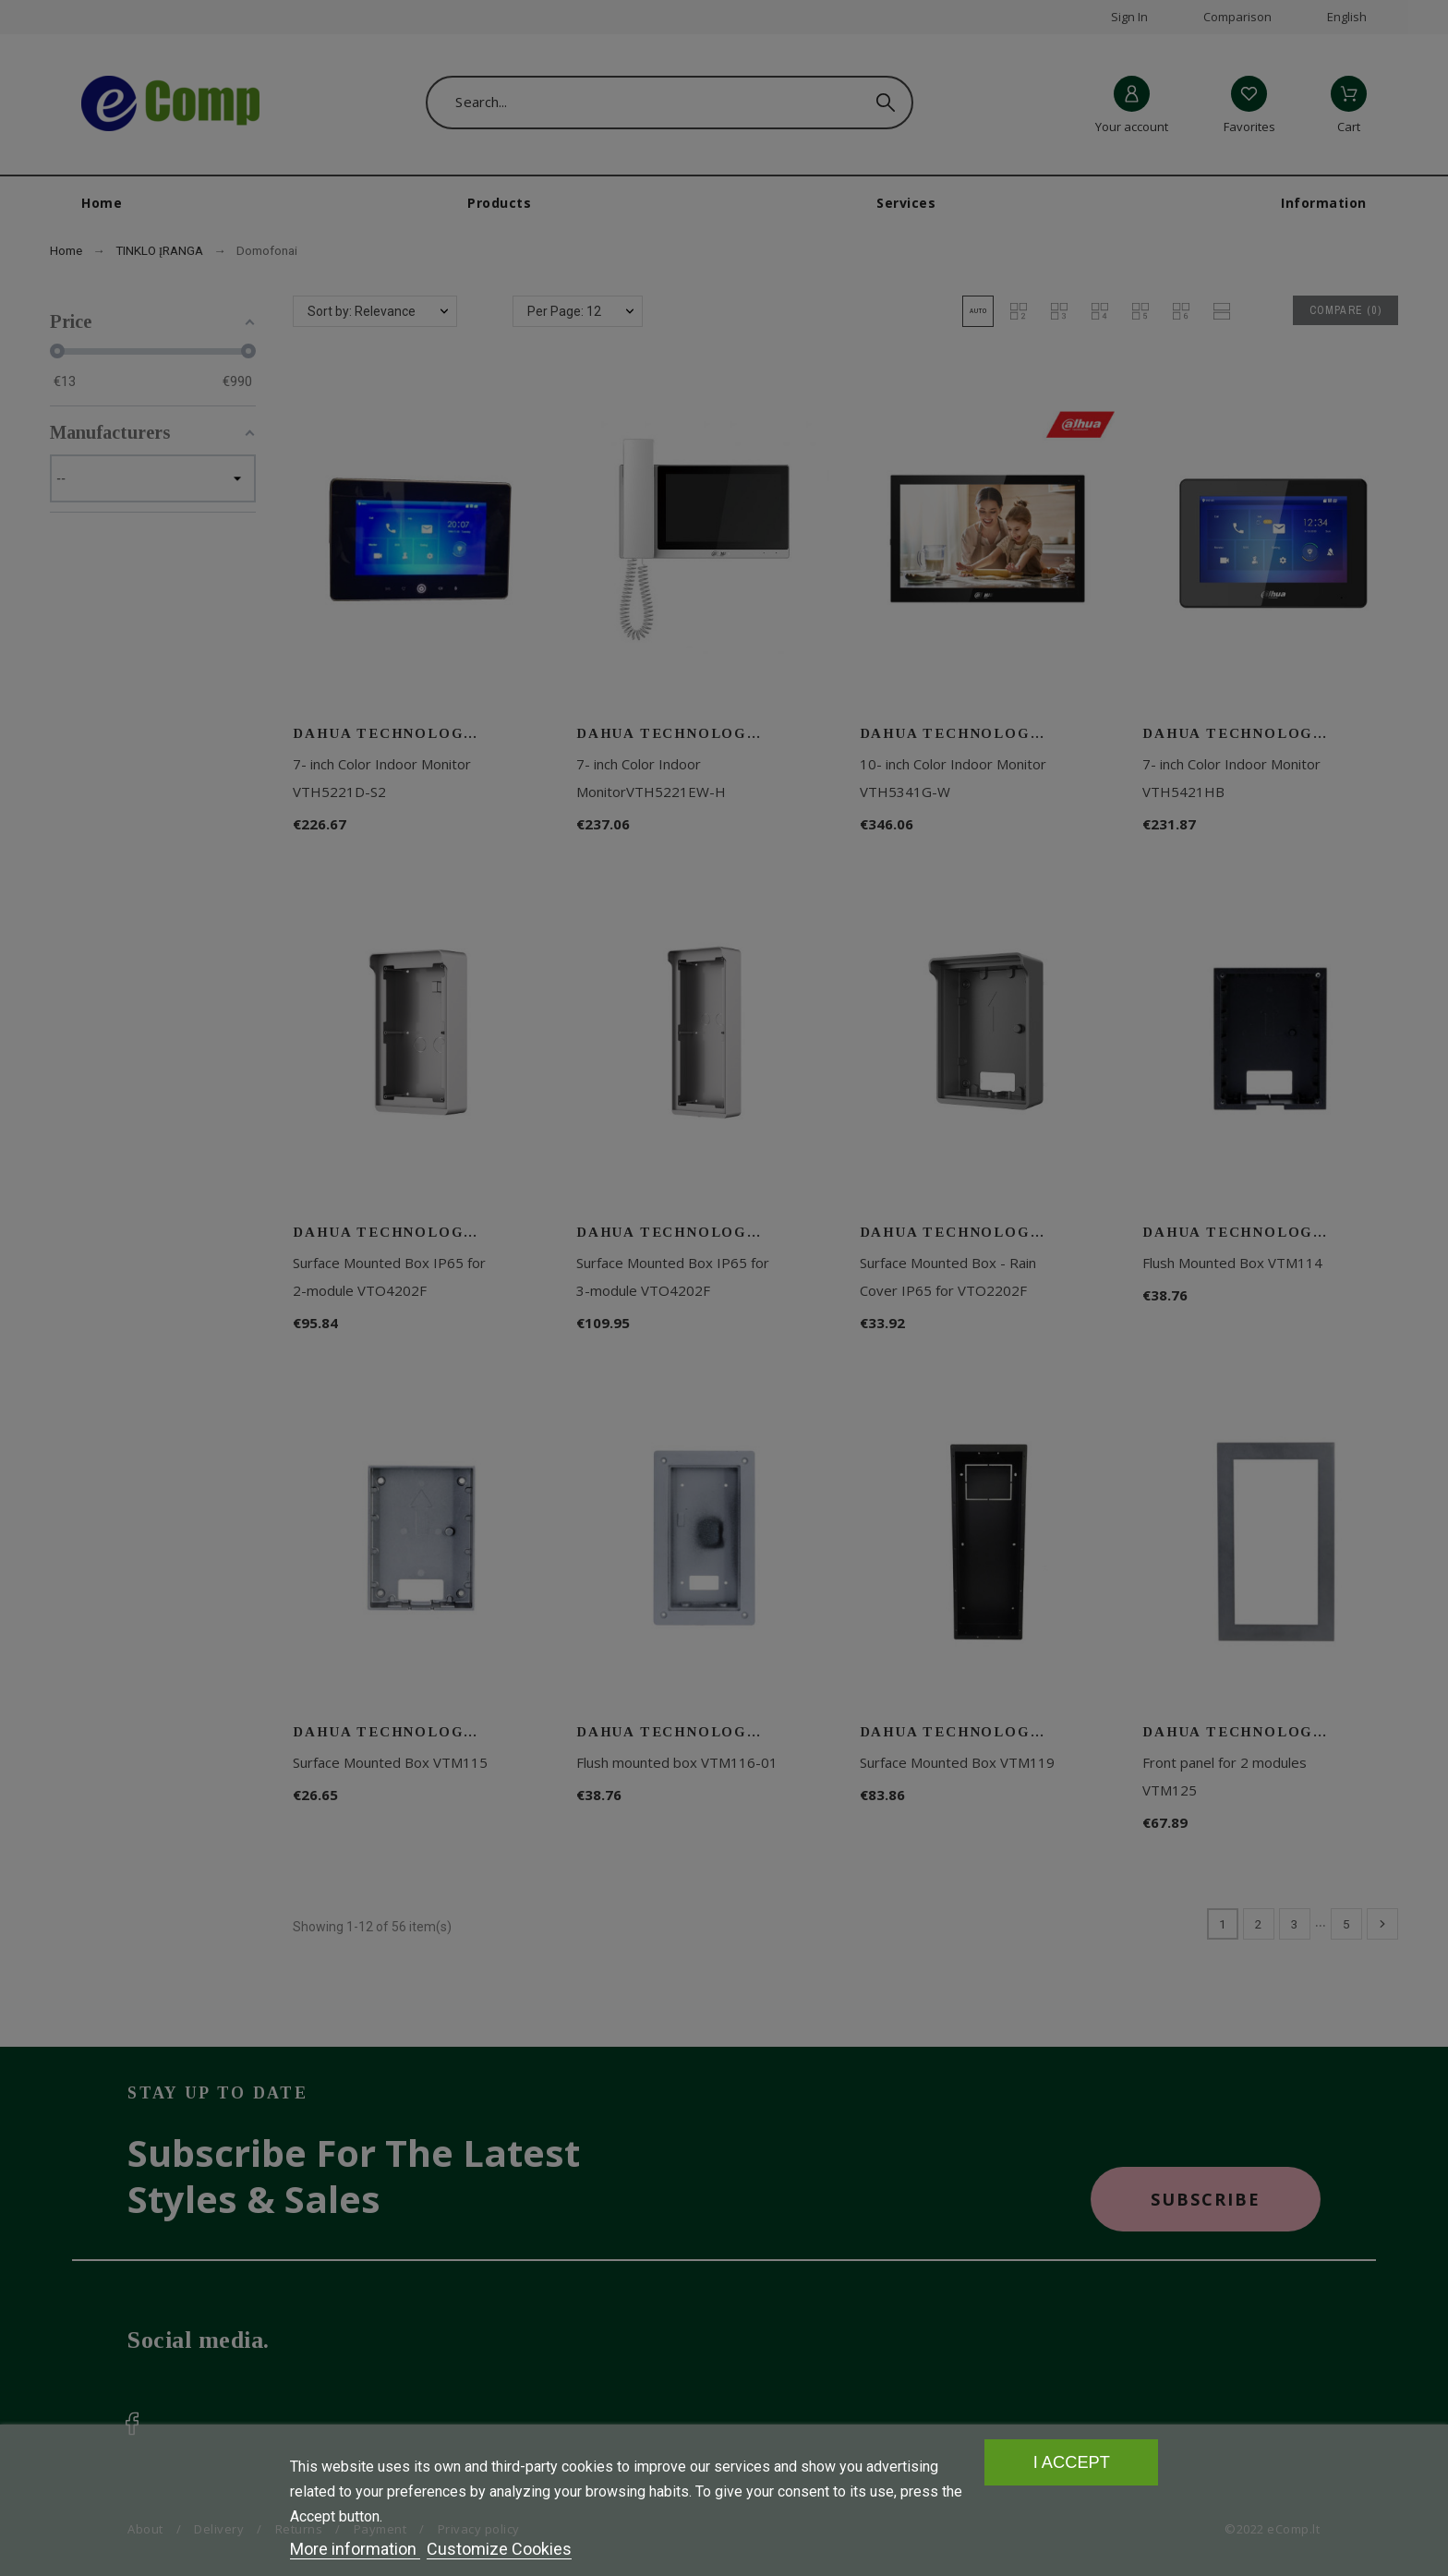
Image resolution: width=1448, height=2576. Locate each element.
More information (355, 2548)
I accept (1071, 2462)
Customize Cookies (499, 2548)
